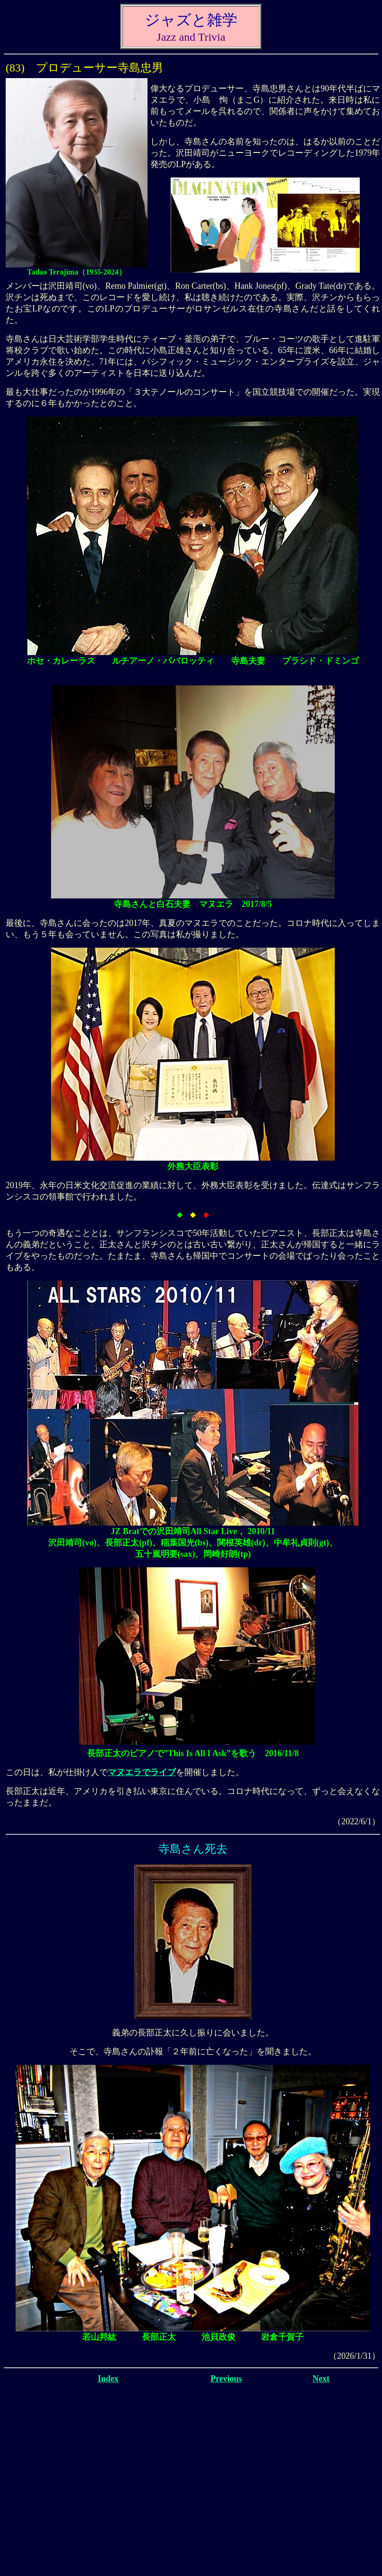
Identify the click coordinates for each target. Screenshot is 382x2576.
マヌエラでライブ (142, 1772)
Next (321, 2378)
